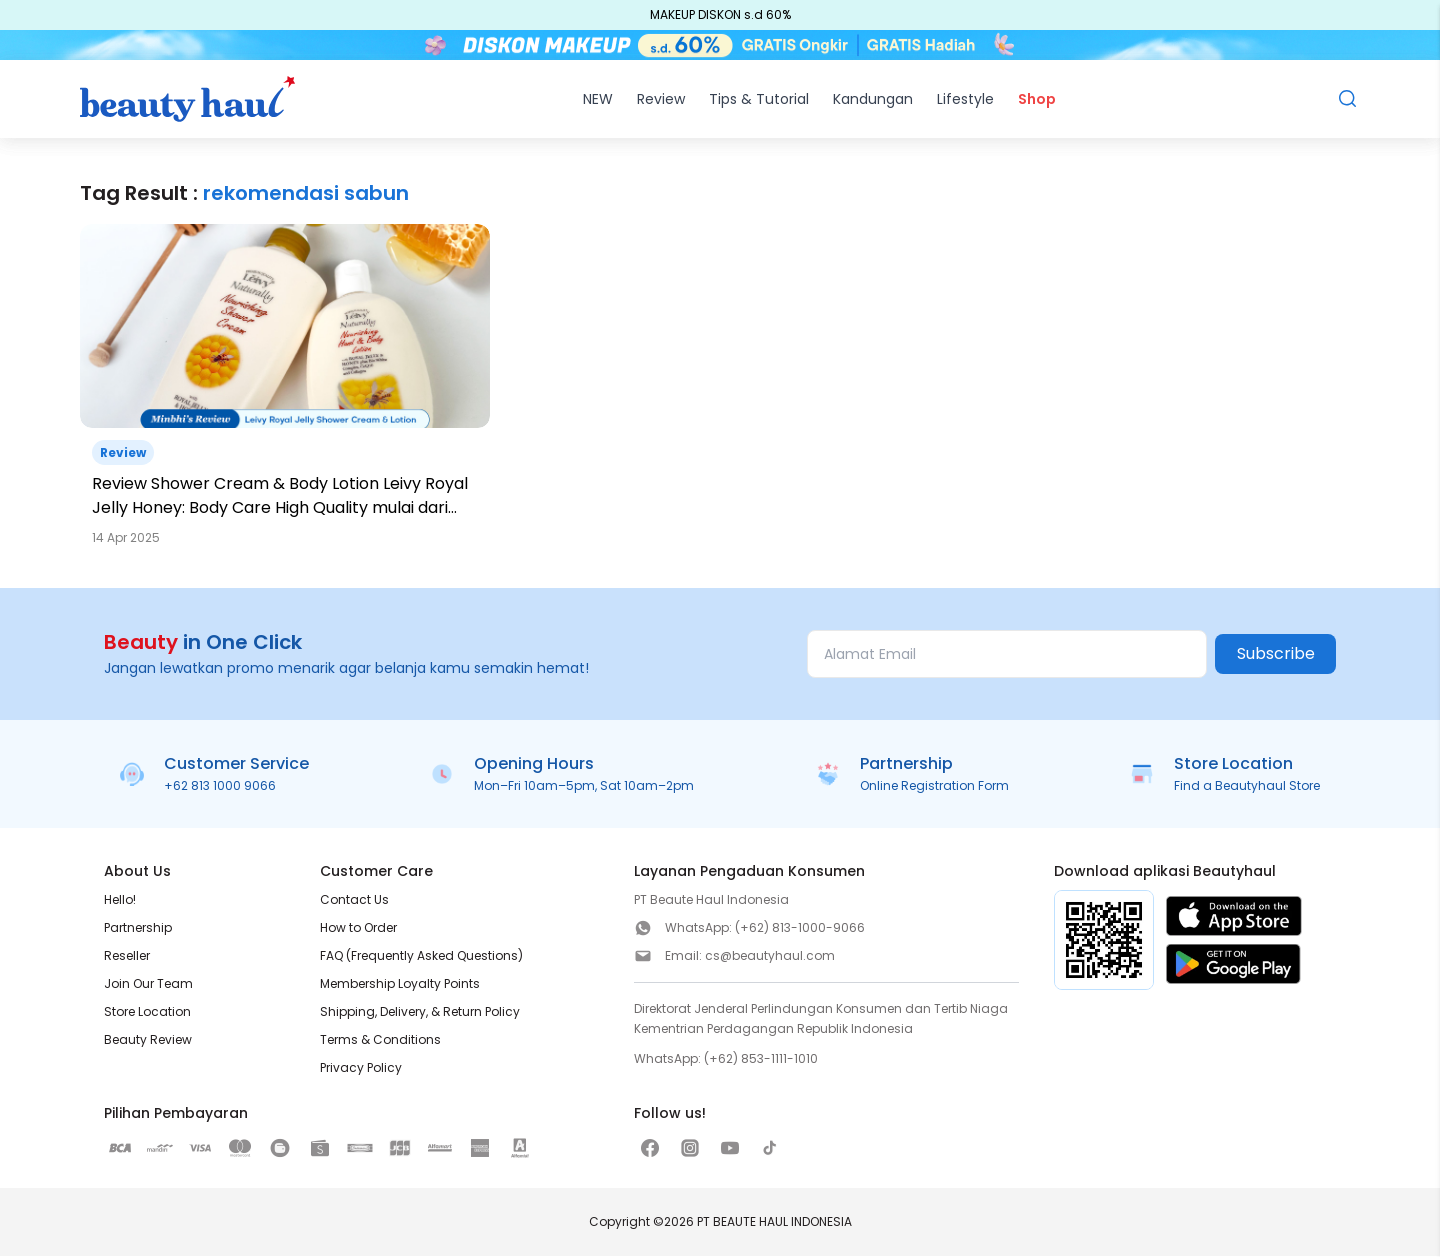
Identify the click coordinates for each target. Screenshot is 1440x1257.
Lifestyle (965, 100)
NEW (598, 100)
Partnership (138, 928)
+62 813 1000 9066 (220, 786)
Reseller (127, 956)
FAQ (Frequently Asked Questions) (421, 956)
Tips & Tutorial (759, 100)
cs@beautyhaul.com (770, 956)
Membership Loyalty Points (400, 984)
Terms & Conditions (380, 1040)
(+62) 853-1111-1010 (761, 1059)
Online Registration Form (934, 786)
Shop (1037, 100)
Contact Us (354, 900)
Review (661, 100)
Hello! (120, 900)
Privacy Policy (361, 1068)
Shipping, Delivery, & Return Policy (420, 1012)
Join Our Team (148, 984)
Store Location (147, 1012)
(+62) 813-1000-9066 (800, 928)
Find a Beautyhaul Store (1247, 786)
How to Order (358, 928)
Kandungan (873, 100)
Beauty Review (148, 1040)
